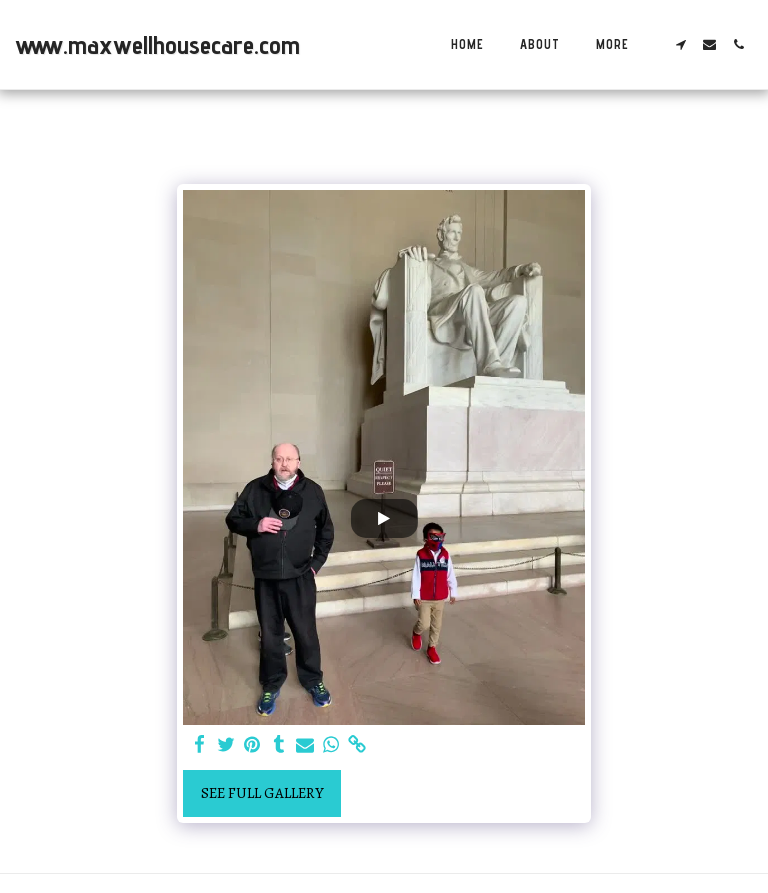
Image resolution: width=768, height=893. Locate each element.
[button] (680, 44)
